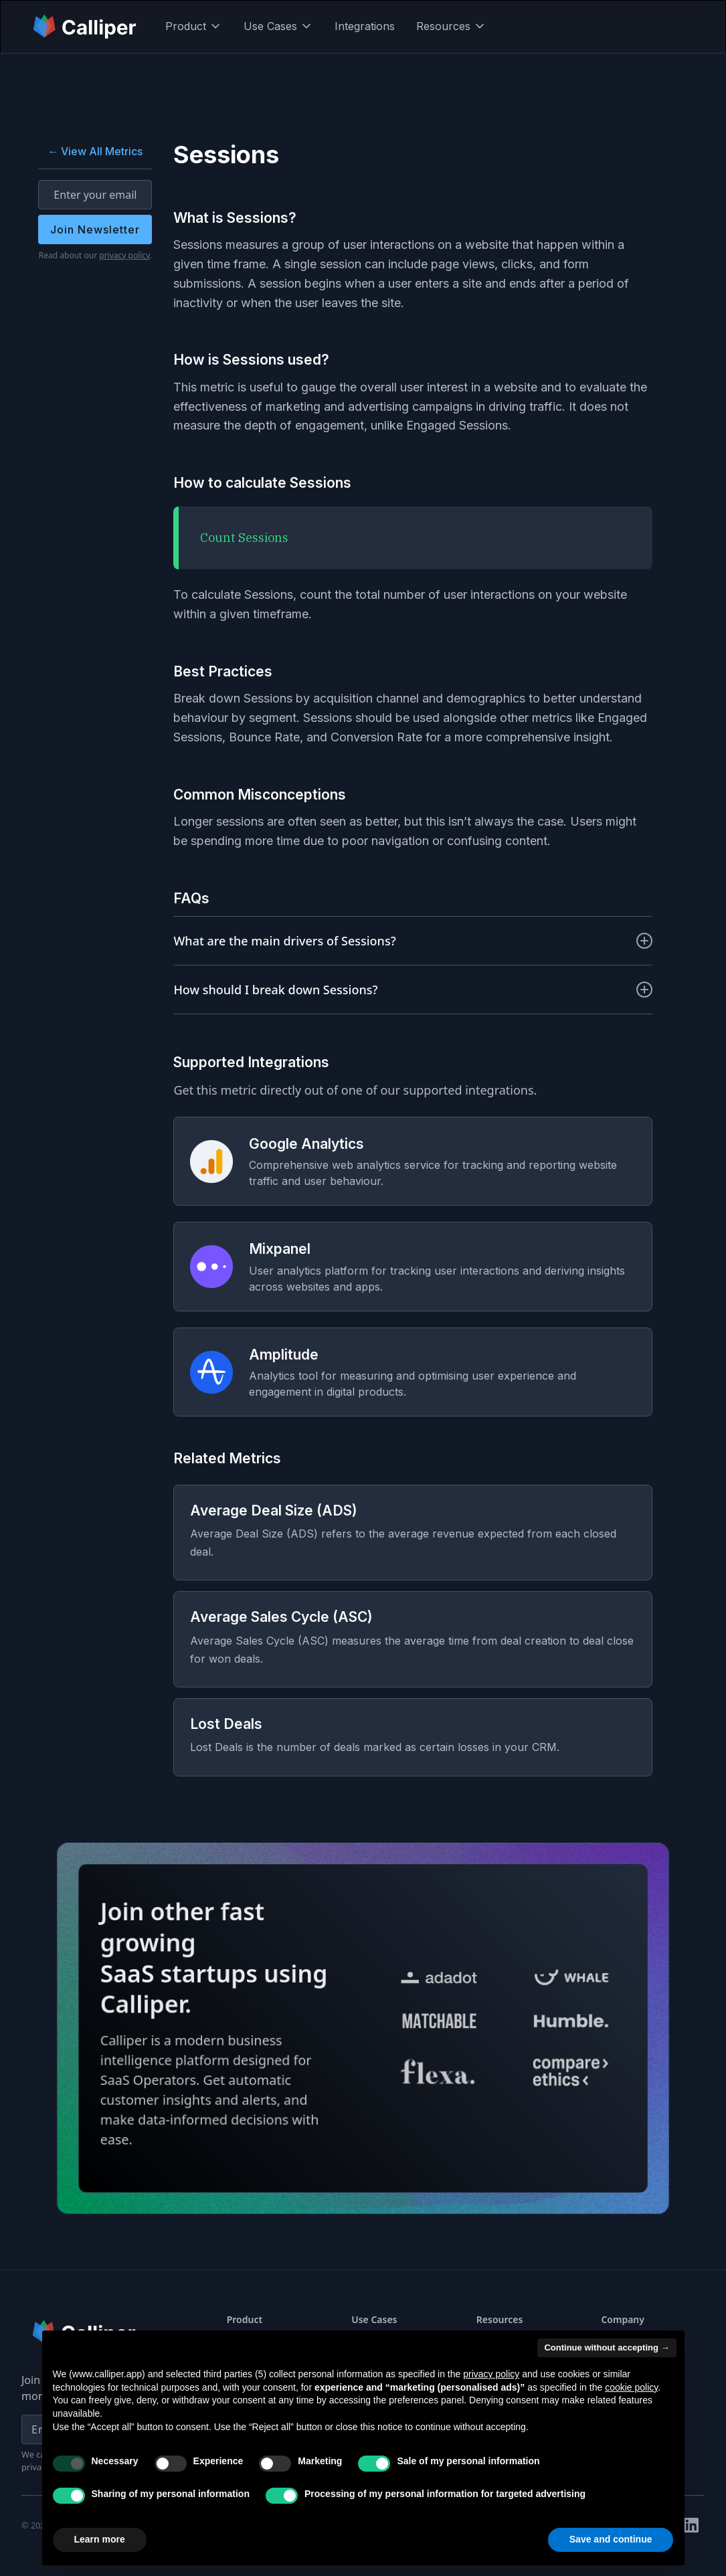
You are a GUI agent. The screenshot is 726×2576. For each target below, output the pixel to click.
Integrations (365, 26)
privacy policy (124, 255)
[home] (85, 26)
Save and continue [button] (610, 2539)
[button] (194, 26)
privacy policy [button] (491, 2374)
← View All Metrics (95, 151)
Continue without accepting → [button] (606, 2347)
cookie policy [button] (631, 2387)
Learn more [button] (99, 2539)
